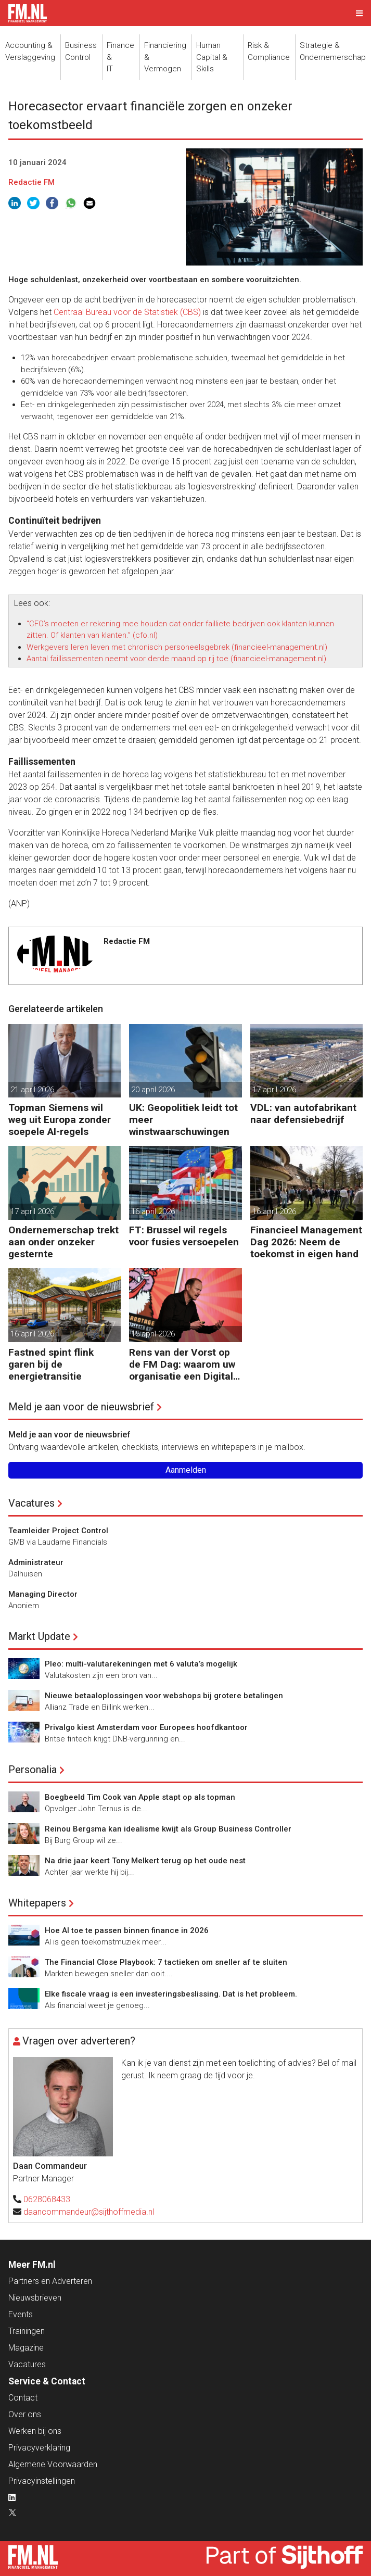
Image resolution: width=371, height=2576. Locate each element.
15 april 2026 (153, 1333)
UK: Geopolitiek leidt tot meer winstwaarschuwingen (183, 1120)
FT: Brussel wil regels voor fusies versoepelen (184, 1236)
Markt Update (39, 1636)
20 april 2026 (153, 1089)
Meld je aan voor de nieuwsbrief (81, 1406)
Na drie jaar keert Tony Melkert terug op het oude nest (145, 1860)
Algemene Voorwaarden (52, 2464)
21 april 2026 (32, 1089)
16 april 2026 (153, 1211)
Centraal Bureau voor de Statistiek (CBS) (127, 312)
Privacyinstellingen (41, 2481)
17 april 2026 (274, 1089)
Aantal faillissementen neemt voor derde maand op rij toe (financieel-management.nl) (176, 658)
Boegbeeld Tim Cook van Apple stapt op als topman (140, 1797)
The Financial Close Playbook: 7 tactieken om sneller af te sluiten (166, 1962)
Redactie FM (31, 182)
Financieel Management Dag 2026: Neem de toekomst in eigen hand (306, 1242)
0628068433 (46, 2199)
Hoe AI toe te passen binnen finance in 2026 (127, 1930)
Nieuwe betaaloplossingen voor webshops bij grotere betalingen (164, 1695)
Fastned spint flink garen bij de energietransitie (51, 1364)
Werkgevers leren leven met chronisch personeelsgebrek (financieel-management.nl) (177, 647)
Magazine (26, 2348)
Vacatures (31, 1503)
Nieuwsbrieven (34, 2298)
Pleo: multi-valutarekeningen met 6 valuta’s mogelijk (141, 1664)
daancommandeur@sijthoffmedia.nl (88, 2212)
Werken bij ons (34, 2431)
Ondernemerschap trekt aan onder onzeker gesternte (63, 1242)
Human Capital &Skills (211, 57)
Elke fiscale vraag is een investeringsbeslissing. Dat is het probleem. (171, 1994)
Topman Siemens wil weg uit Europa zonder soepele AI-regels (59, 1120)
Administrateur (35, 1562)
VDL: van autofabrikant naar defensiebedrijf (303, 1114)
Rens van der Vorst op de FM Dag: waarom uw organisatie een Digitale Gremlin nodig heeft (184, 1364)
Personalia (32, 1769)
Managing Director (43, 1594)
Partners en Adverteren (50, 2281)
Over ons (24, 2414)
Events (20, 2314)
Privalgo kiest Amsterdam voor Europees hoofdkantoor (146, 1727)
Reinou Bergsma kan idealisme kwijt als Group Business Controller (168, 1829)
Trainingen (26, 2331)
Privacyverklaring (39, 2448)
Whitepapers (37, 1903)
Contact (22, 2398)
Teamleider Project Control (58, 1530)
